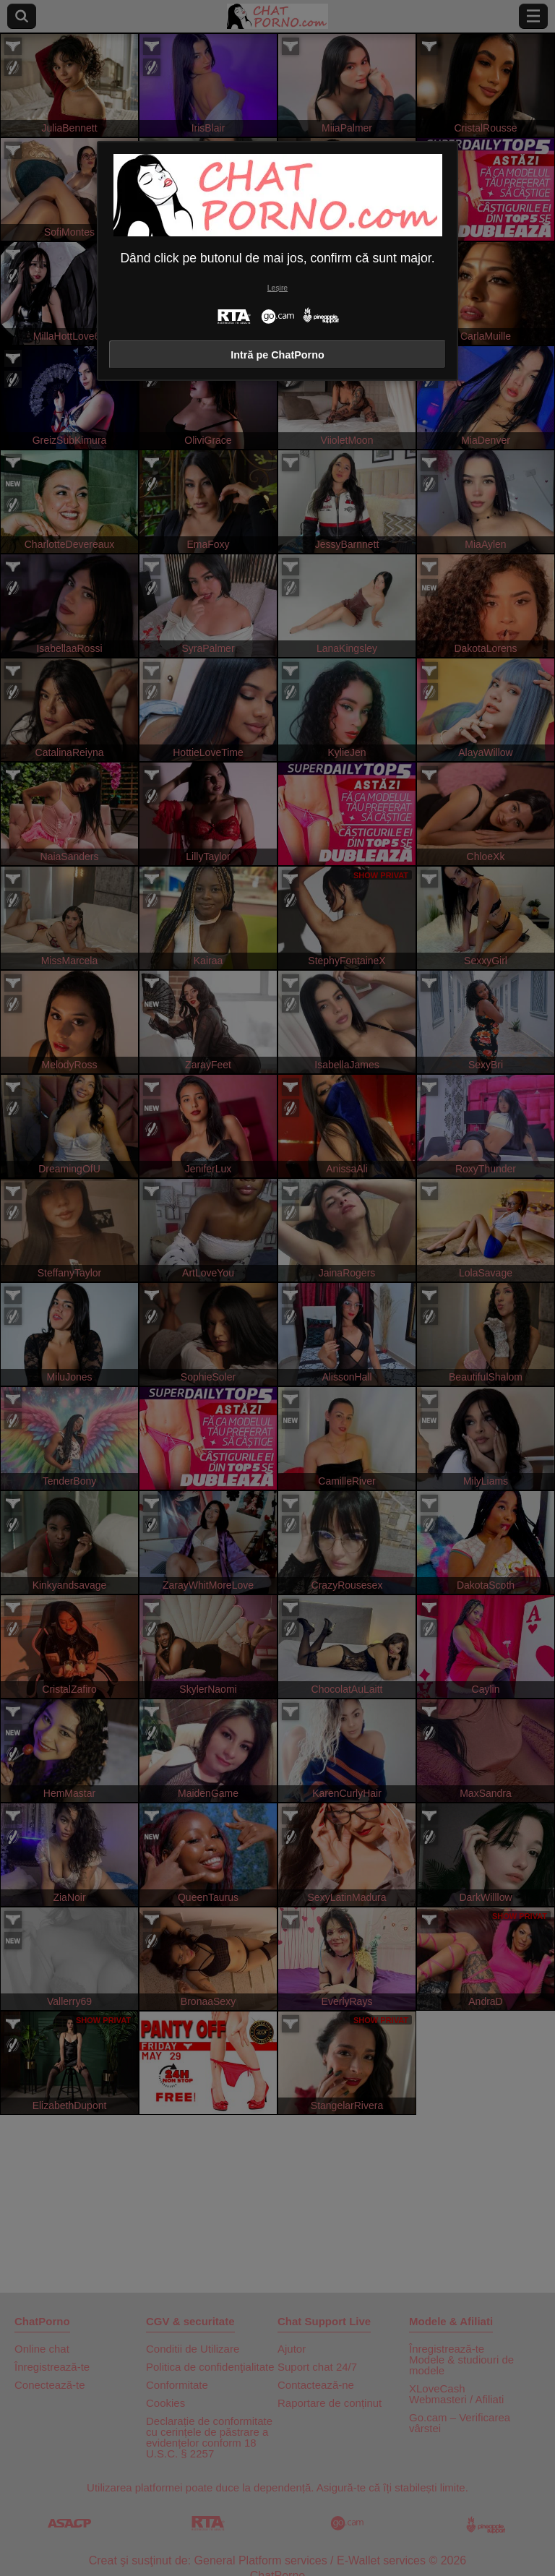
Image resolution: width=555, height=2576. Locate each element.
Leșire (277, 288)
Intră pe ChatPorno (277, 355)
